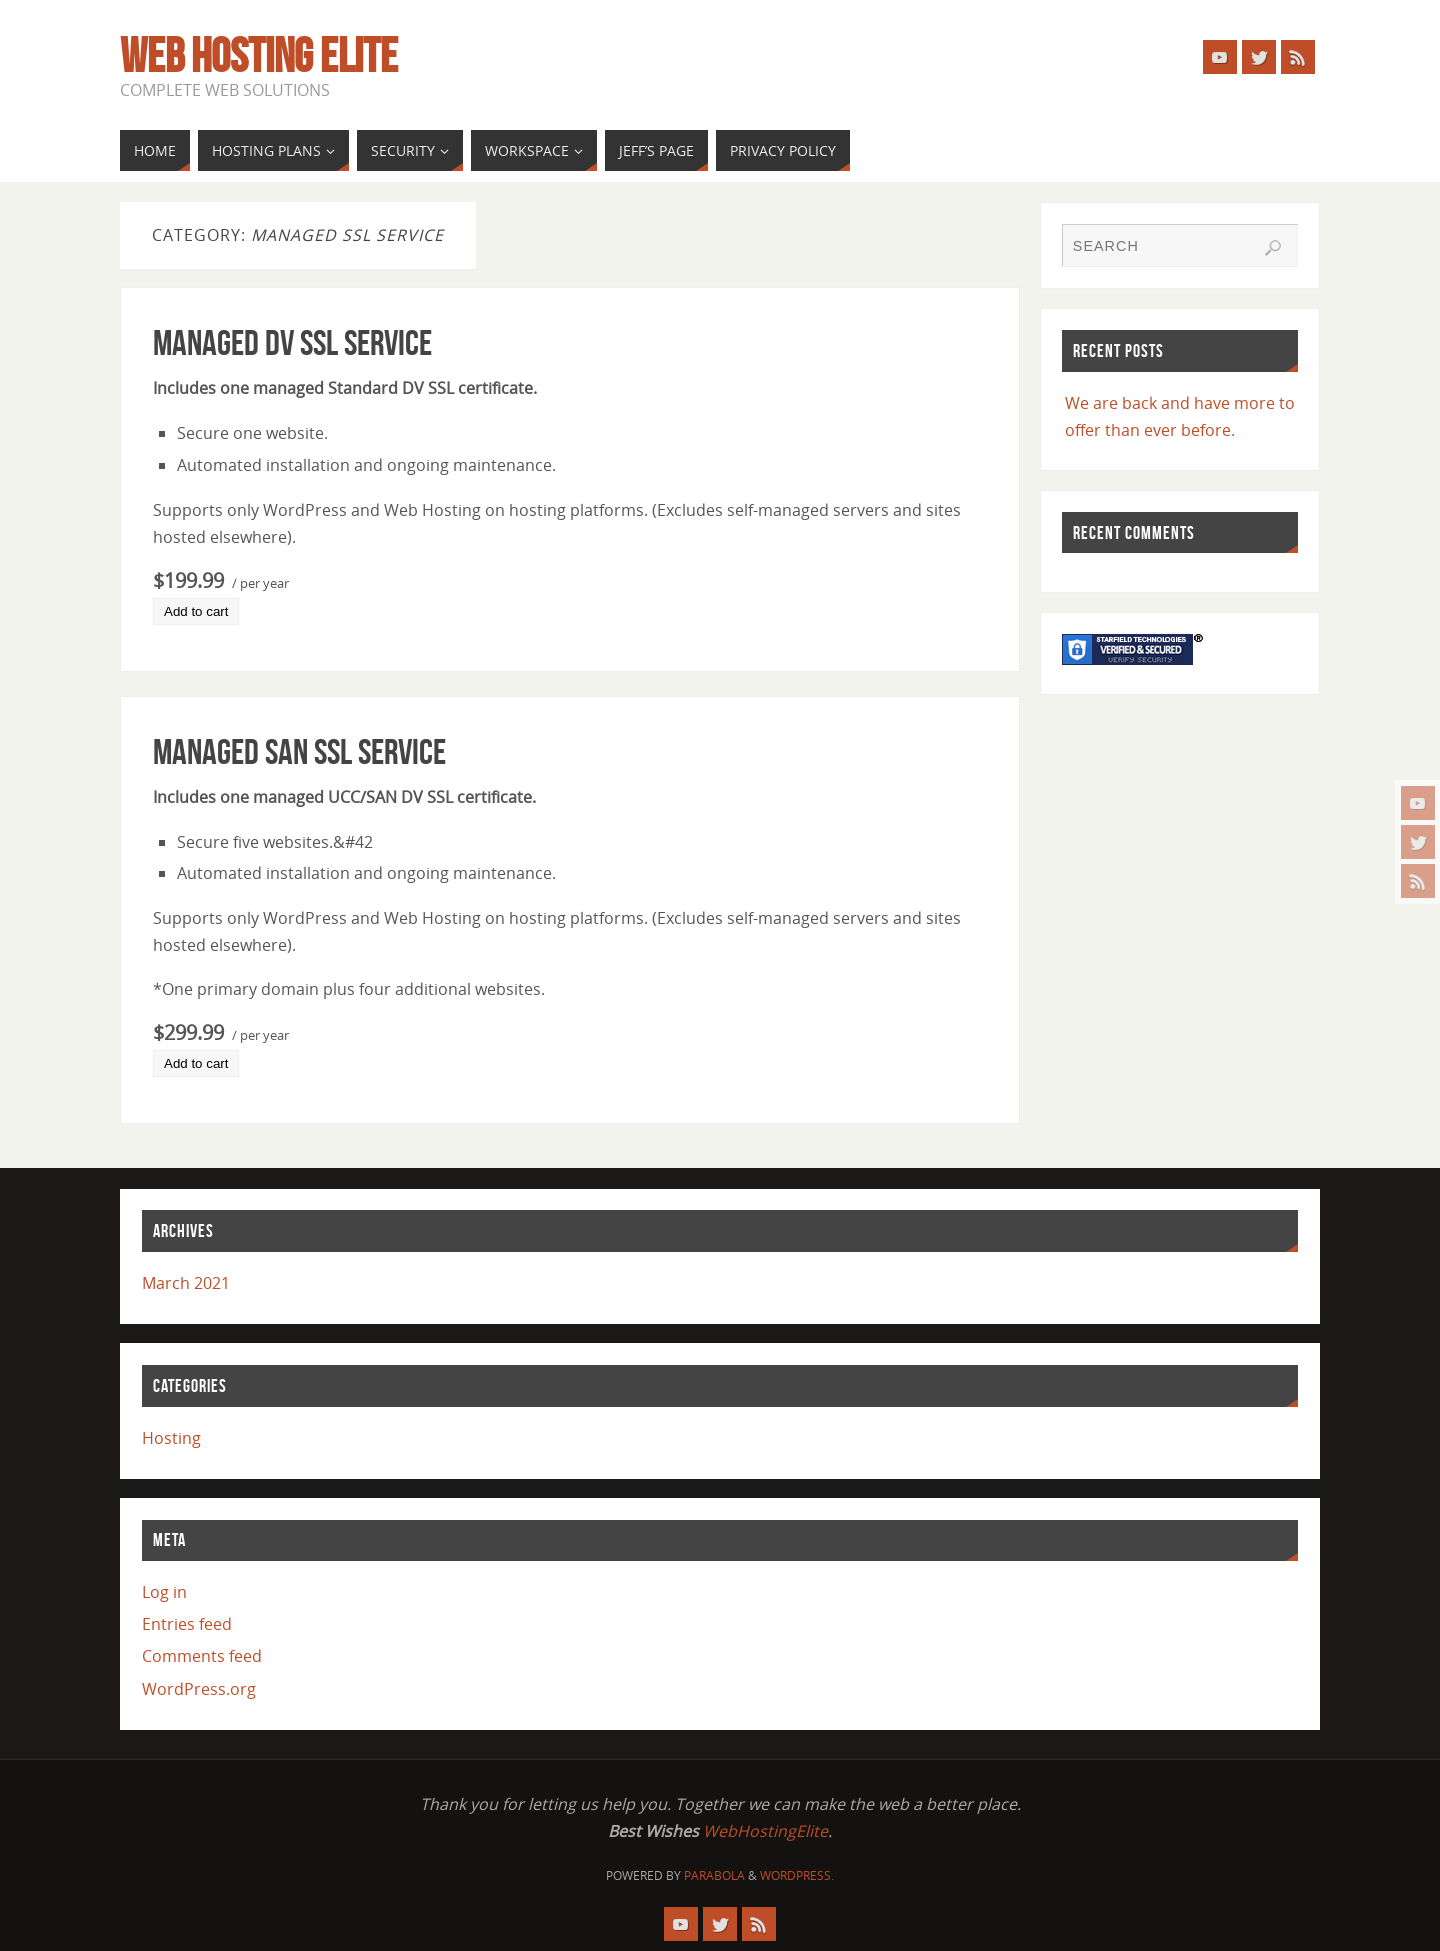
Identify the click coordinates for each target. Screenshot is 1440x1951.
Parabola (714, 1875)
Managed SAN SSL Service (299, 751)
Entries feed (187, 1624)
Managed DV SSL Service (292, 342)
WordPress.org (199, 1689)
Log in (164, 1592)
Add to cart (196, 611)
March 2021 (186, 1283)
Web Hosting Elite (259, 56)
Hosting (171, 1438)
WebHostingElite (765, 1831)
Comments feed (202, 1656)
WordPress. (797, 1875)
